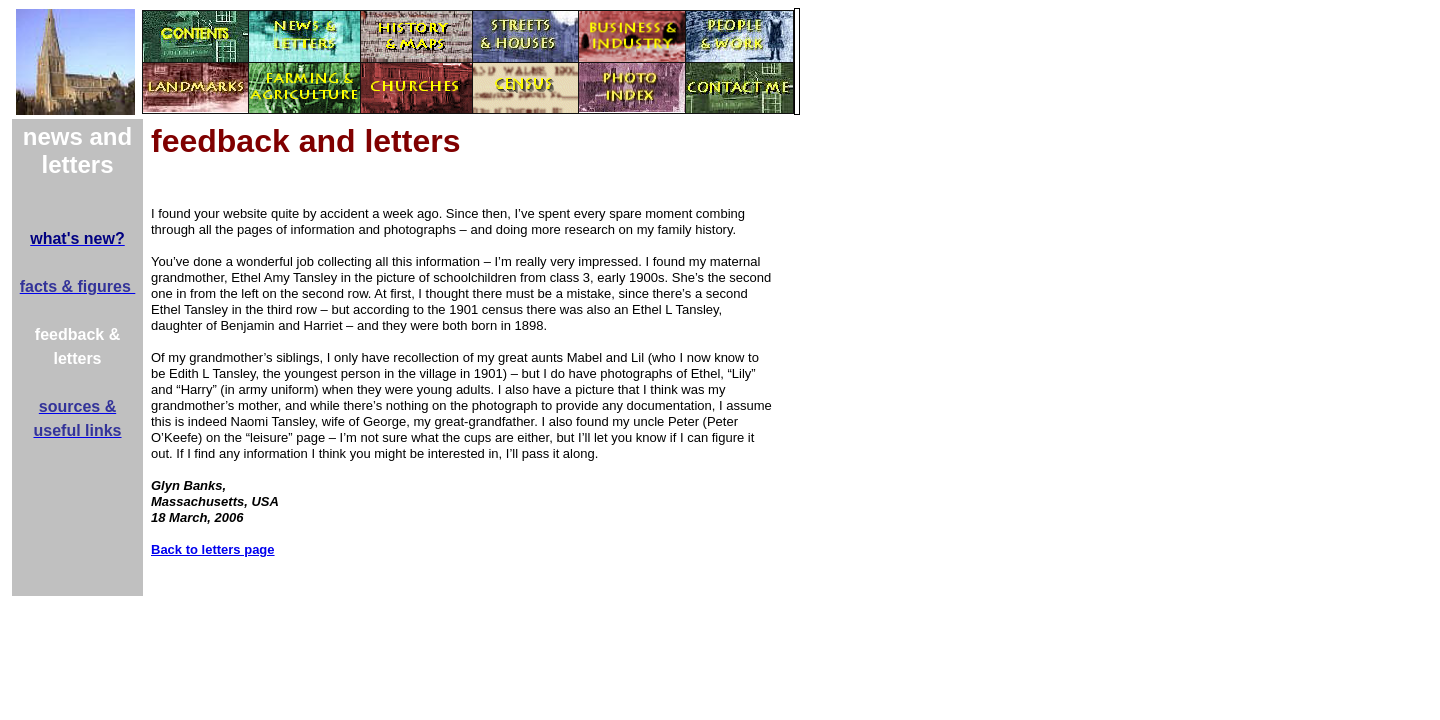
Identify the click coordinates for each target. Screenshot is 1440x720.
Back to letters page (213, 549)
